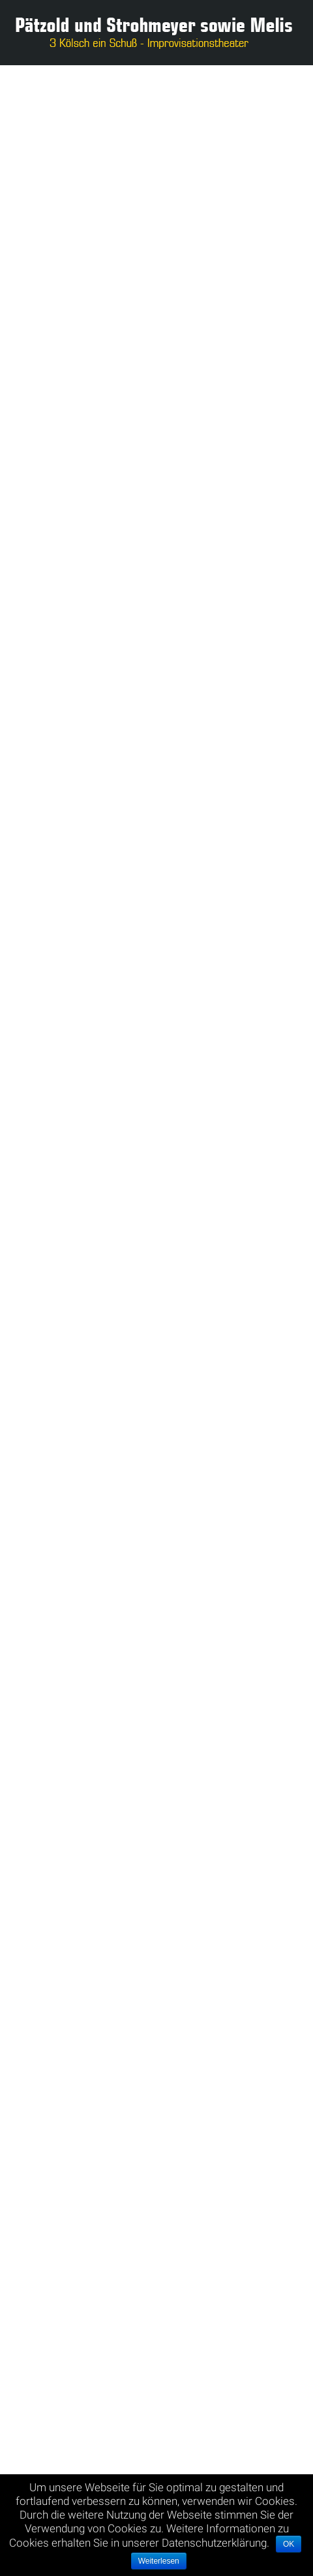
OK (288, 2544)
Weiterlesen (158, 2561)
